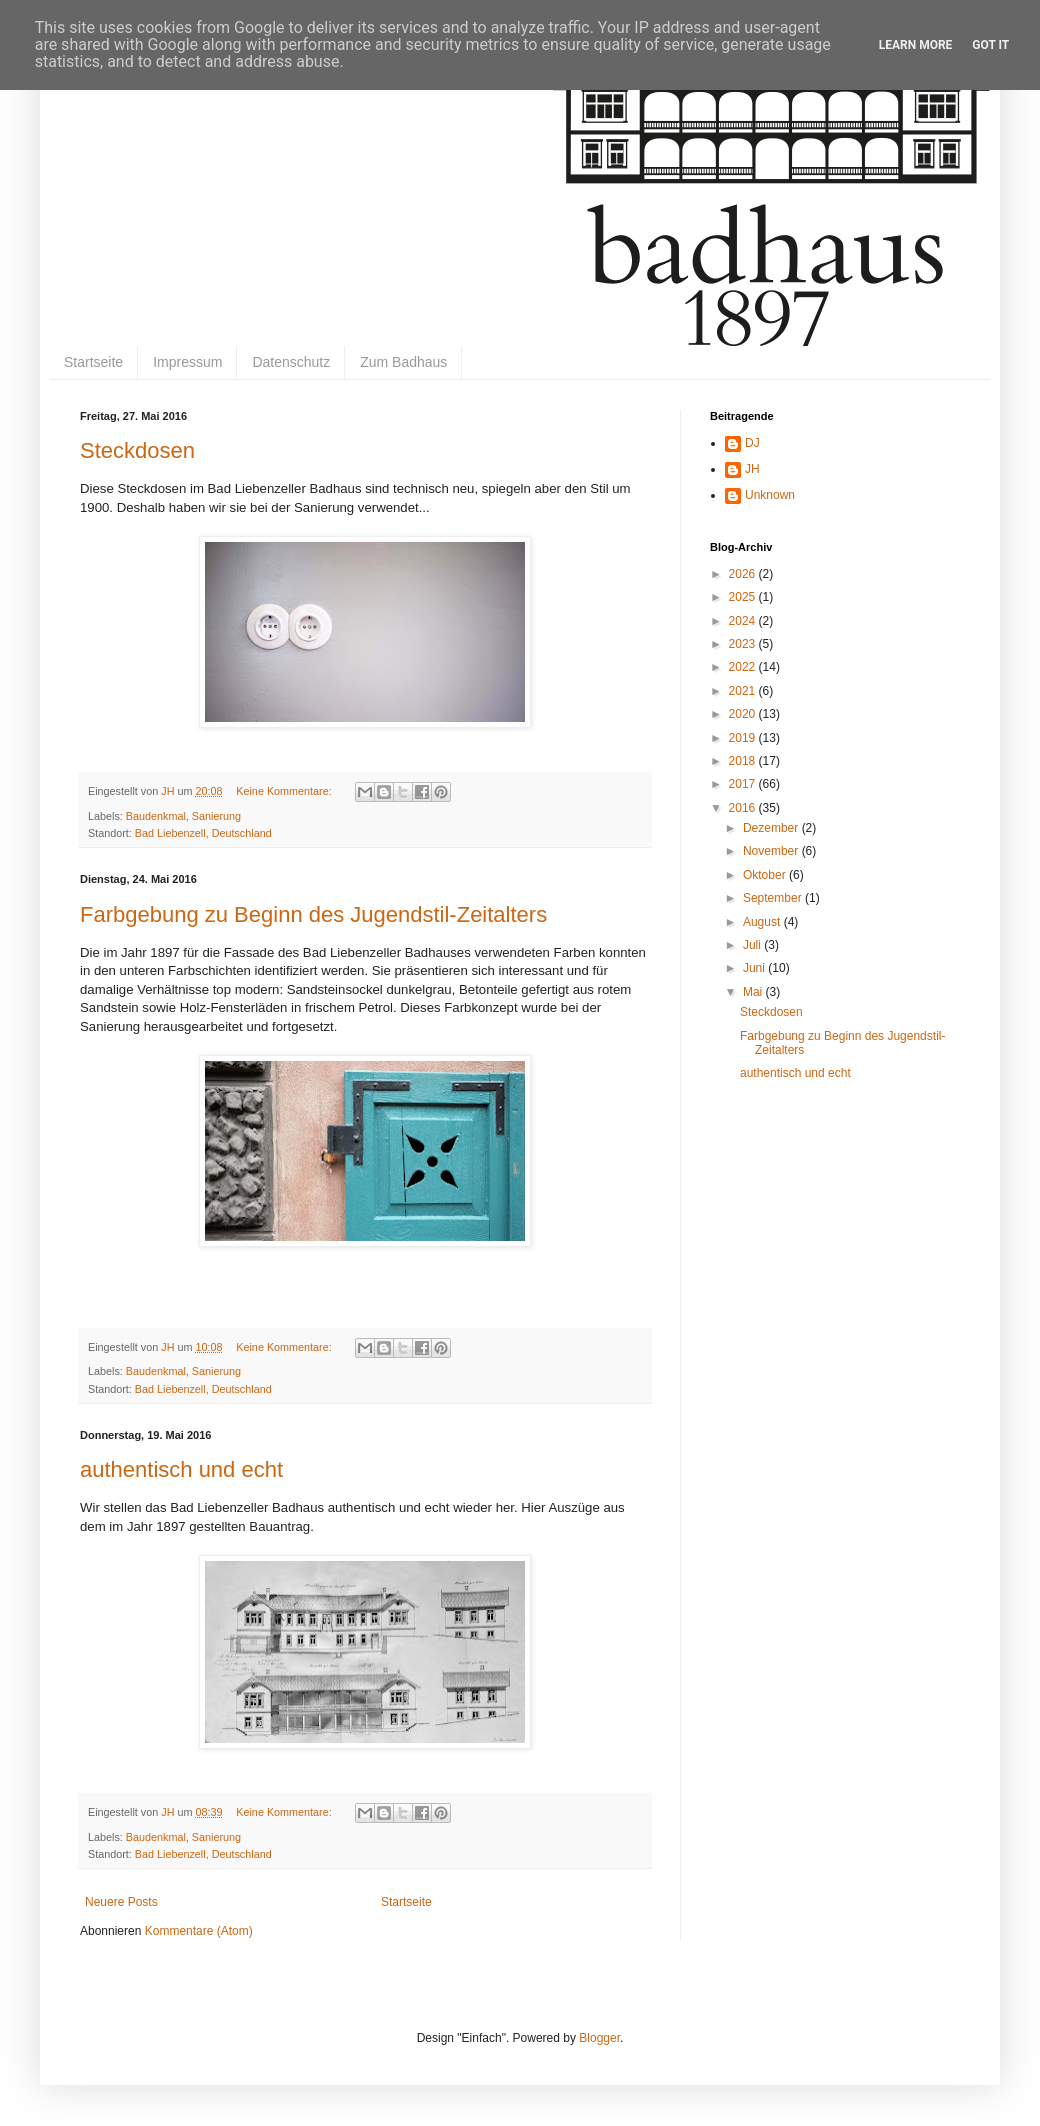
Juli (753, 945)
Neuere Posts (121, 1902)
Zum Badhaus (403, 362)
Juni (755, 968)
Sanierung (216, 816)
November (772, 851)
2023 (744, 644)
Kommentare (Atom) (199, 1931)
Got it (990, 45)
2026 (744, 574)
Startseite (93, 362)
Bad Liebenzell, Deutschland (203, 833)
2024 (744, 621)
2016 (744, 808)
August (763, 922)
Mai (754, 992)
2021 (744, 691)
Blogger (599, 2038)
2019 (744, 738)
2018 (744, 761)
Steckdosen (137, 450)
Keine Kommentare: (285, 791)
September (774, 898)
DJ (752, 443)
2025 (744, 597)
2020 (744, 714)
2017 (744, 784)
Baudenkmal (156, 816)
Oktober (766, 875)
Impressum (187, 362)
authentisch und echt (181, 1469)
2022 (744, 667)
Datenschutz (291, 362)
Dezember (772, 828)
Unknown (770, 495)
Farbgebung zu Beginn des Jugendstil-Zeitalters (313, 914)
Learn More (916, 45)
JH (752, 469)
